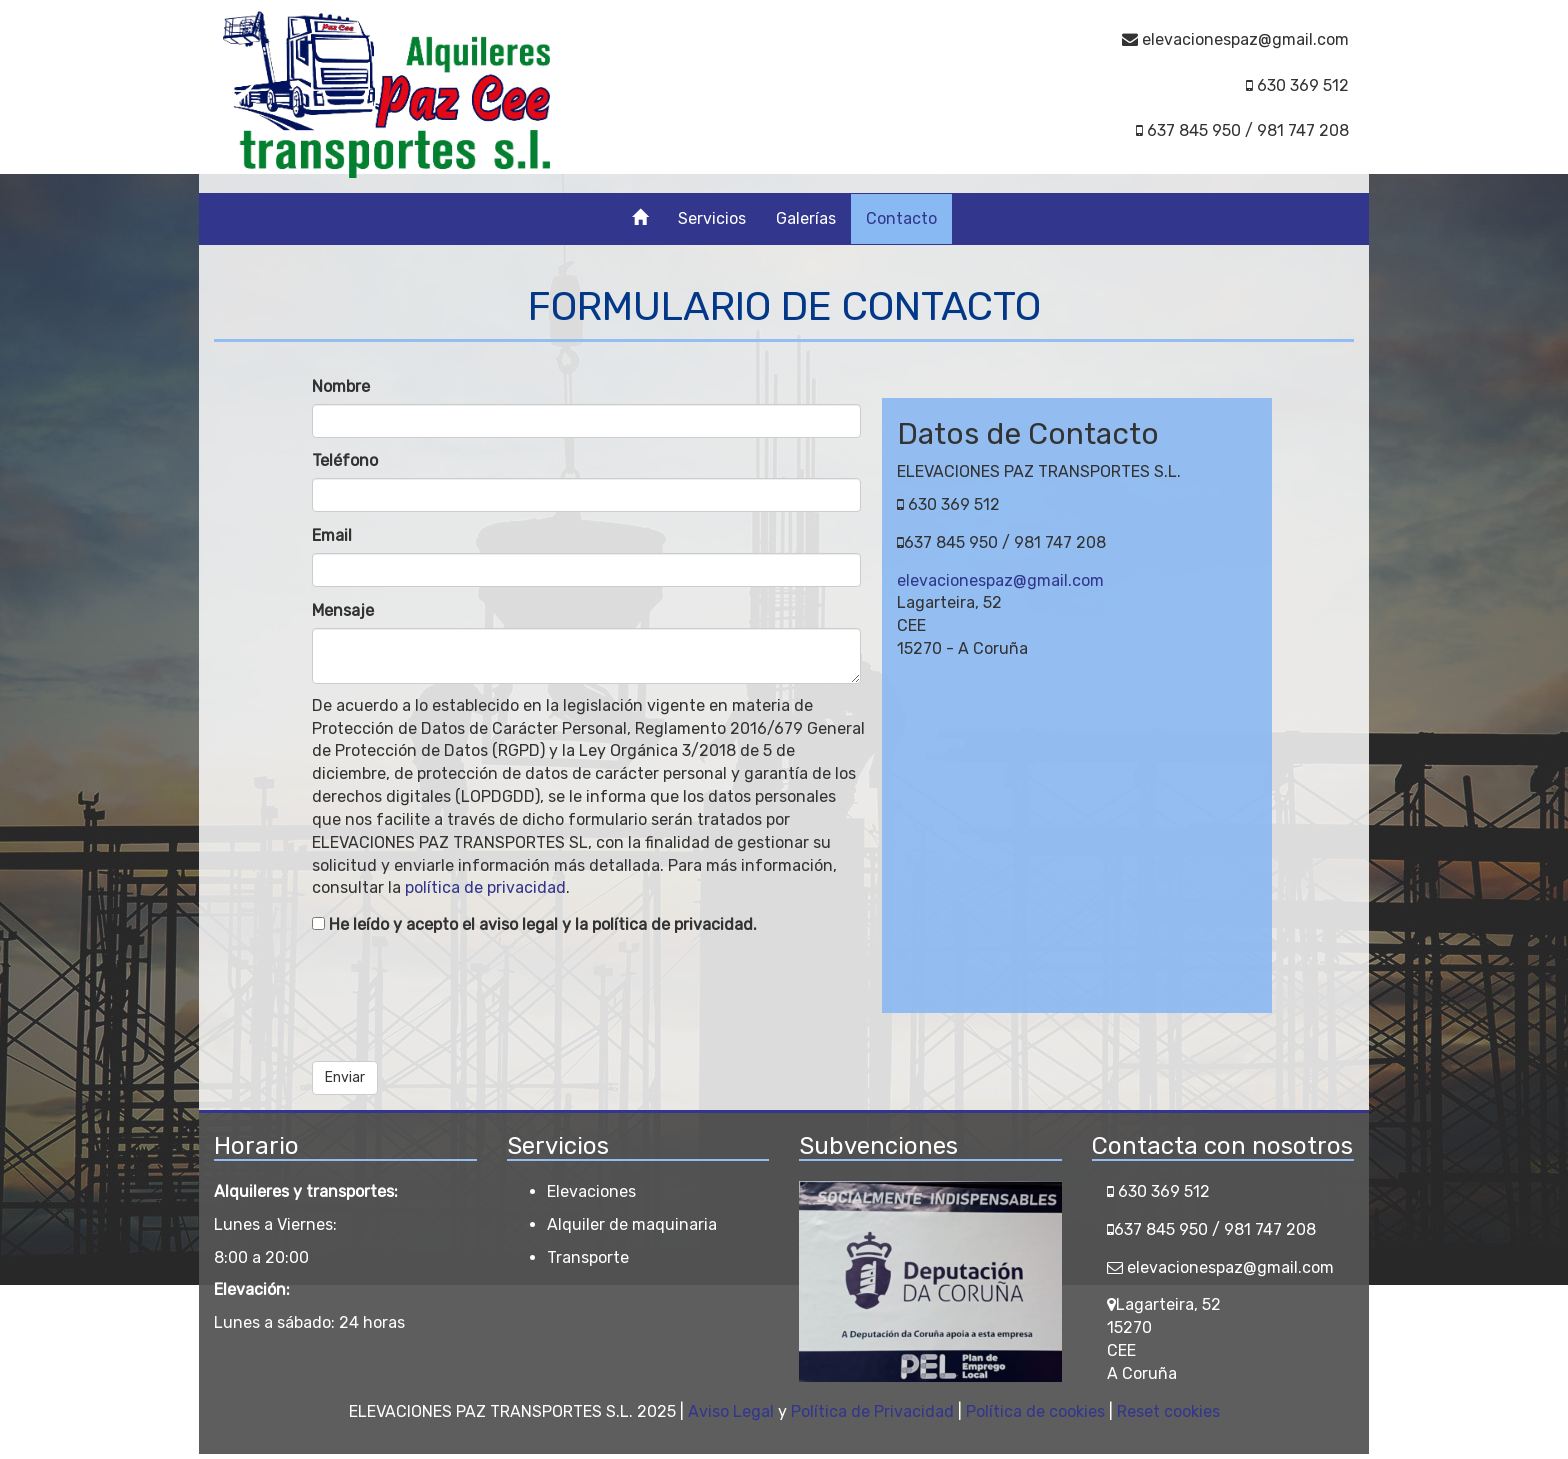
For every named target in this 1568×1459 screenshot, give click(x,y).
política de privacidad (485, 887)
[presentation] (464, 994)
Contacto (901, 218)
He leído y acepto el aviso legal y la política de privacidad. (534, 924)
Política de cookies (1035, 1411)
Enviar (345, 1077)
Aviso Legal (731, 1411)
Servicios (712, 218)
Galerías (806, 218)
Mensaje (343, 610)
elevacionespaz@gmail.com (1000, 580)
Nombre (341, 386)
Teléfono (345, 460)
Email (332, 535)
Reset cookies (1168, 1411)
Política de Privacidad (872, 1411)
